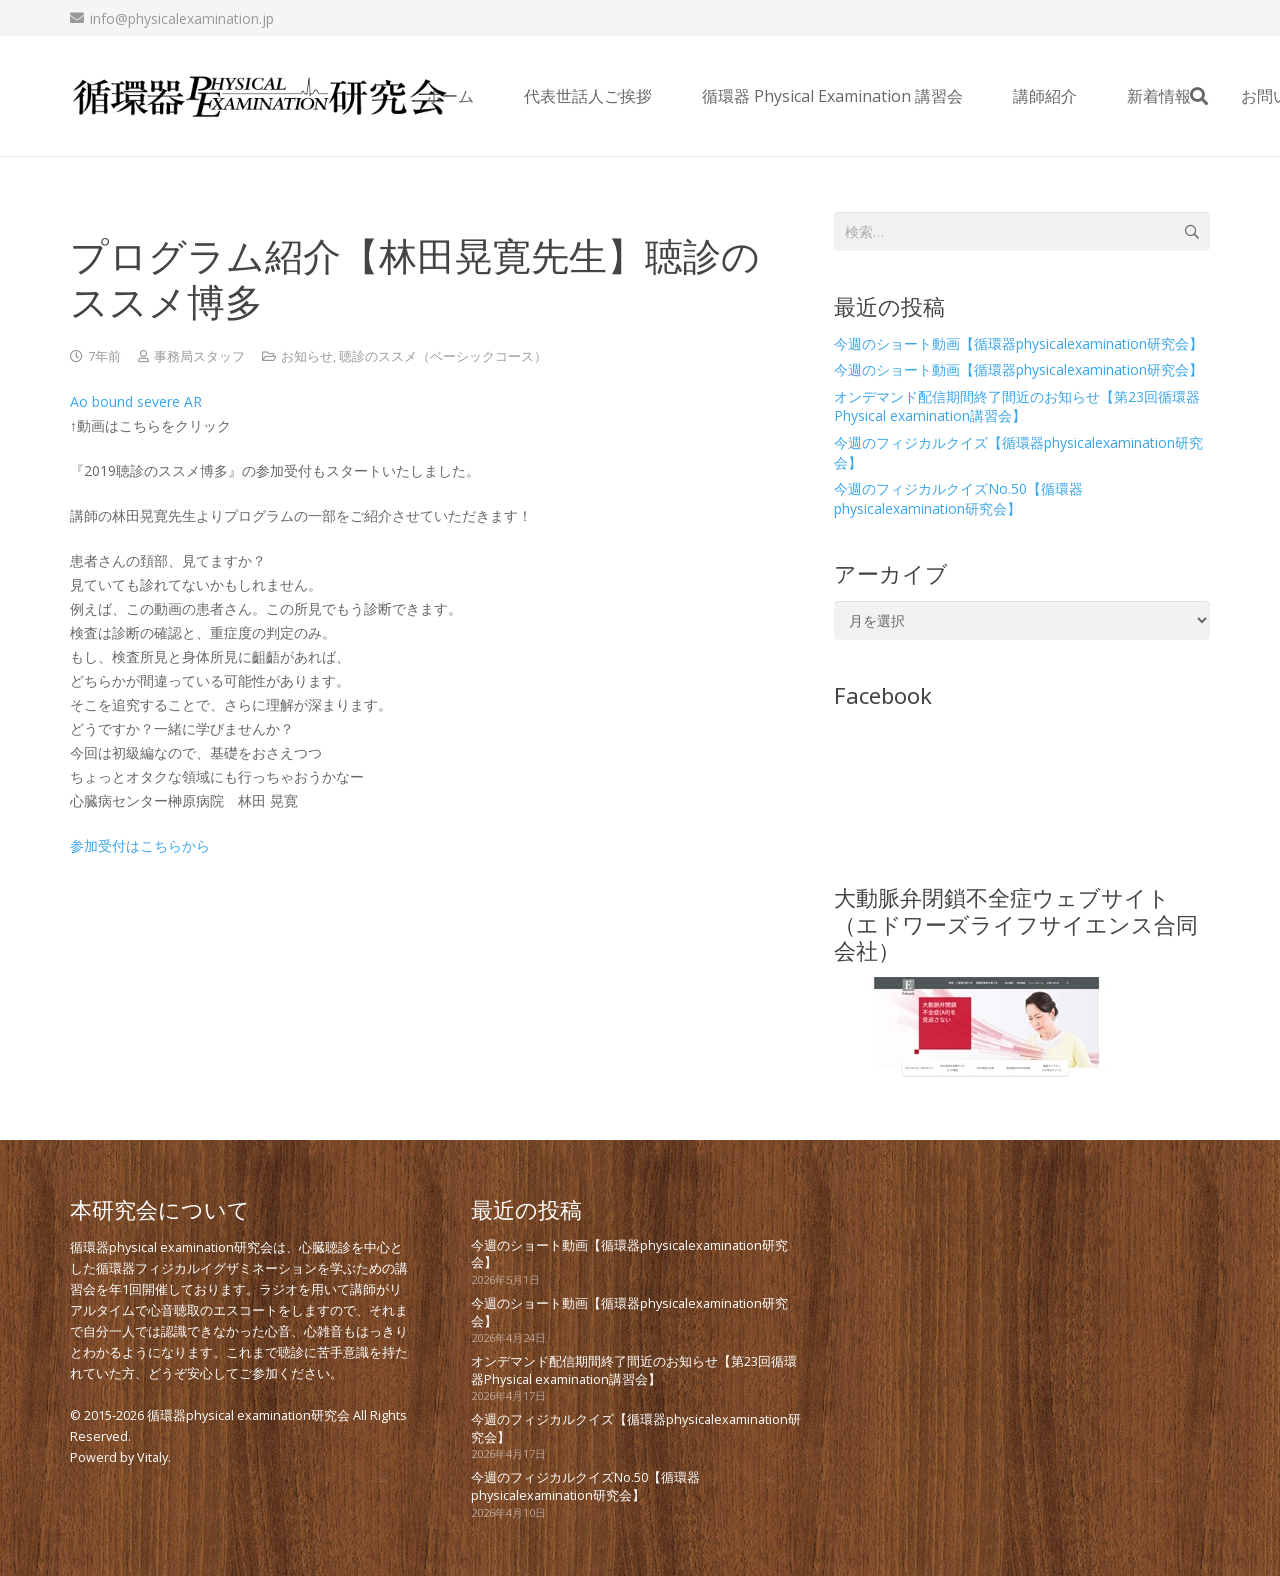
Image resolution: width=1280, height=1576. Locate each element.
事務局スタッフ (199, 356)
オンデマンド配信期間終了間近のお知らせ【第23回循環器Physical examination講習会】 (1017, 406)
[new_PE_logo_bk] (260, 96)
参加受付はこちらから (140, 845)
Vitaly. (154, 1457)
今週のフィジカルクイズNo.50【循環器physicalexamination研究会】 (958, 498)
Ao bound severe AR (136, 401)
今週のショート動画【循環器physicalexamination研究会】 (1018, 343)
